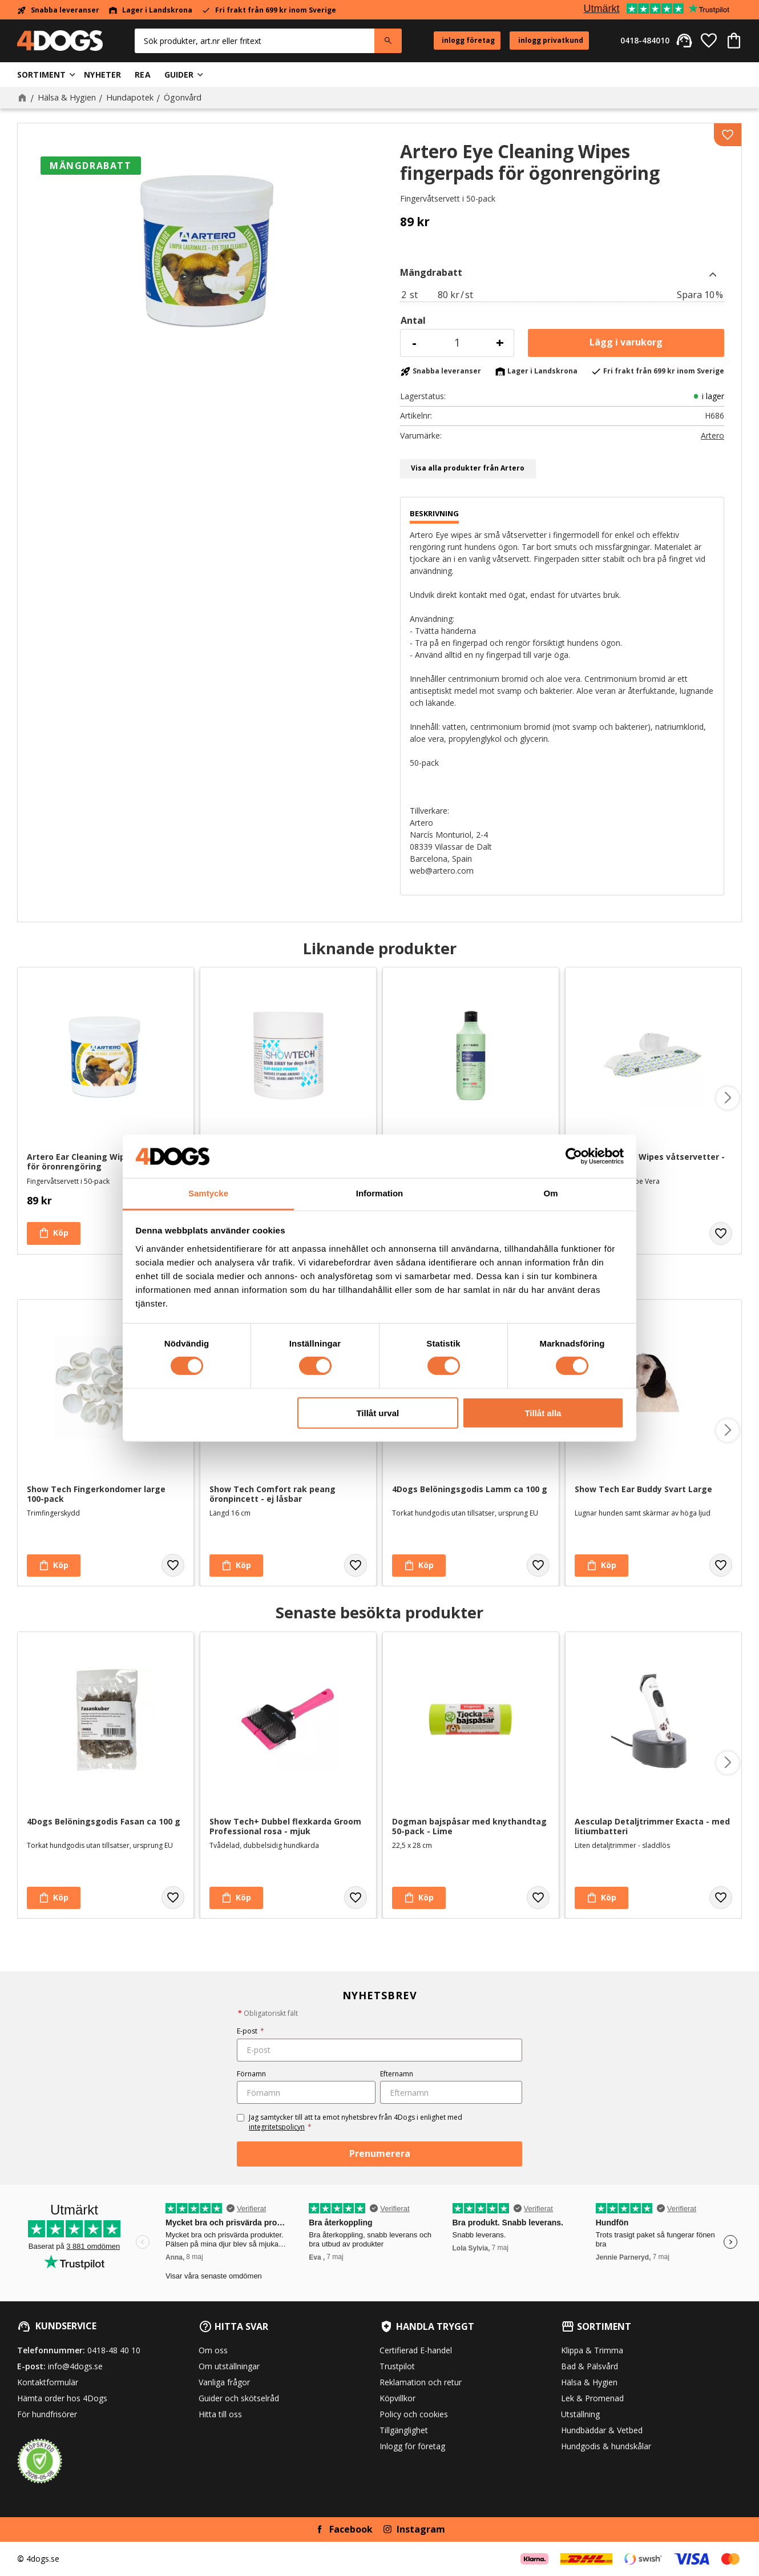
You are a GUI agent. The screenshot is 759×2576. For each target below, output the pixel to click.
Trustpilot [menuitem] (397, 2366)
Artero (712, 436)
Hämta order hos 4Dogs (62, 2398)
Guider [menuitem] (179, 74)
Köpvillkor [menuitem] (397, 2398)
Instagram (421, 2529)
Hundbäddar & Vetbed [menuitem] (602, 2430)
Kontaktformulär (47, 2382)
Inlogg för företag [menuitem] (412, 2446)
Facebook (351, 2529)
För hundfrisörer (47, 2414)
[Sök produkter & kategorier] (254, 41)
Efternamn (396, 2074)
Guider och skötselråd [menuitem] (239, 2398)
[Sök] (388, 41)
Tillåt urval (377, 1412)
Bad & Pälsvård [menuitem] (589, 2366)
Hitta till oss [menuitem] (220, 2414)
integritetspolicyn (277, 2127)
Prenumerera (379, 2153)
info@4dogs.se (75, 2366)
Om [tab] (550, 1193)
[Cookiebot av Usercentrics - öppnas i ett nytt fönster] (574, 1156)
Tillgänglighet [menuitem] (404, 2430)
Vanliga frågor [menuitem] (224, 2382)
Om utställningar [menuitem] (229, 2366)
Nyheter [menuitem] (102, 74)
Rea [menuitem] (142, 74)
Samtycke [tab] (208, 1193)
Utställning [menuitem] (580, 2414)
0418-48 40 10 (113, 2350)
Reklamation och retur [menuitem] (421, 2382)
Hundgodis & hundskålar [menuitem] (606, 2446)
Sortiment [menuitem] (41, 74)
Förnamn (251, 2074)
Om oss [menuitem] (213, 2350)
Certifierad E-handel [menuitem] (416, 2350)
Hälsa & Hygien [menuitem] (589, 2382)
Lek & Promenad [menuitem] (592, 2398)
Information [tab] (379, 1193)
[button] (709, 41)
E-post (250, 2031)
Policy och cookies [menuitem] (414, 2414)
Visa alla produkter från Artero (467, 468)
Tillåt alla (542, 1412)
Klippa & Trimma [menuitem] (592, 2350)
